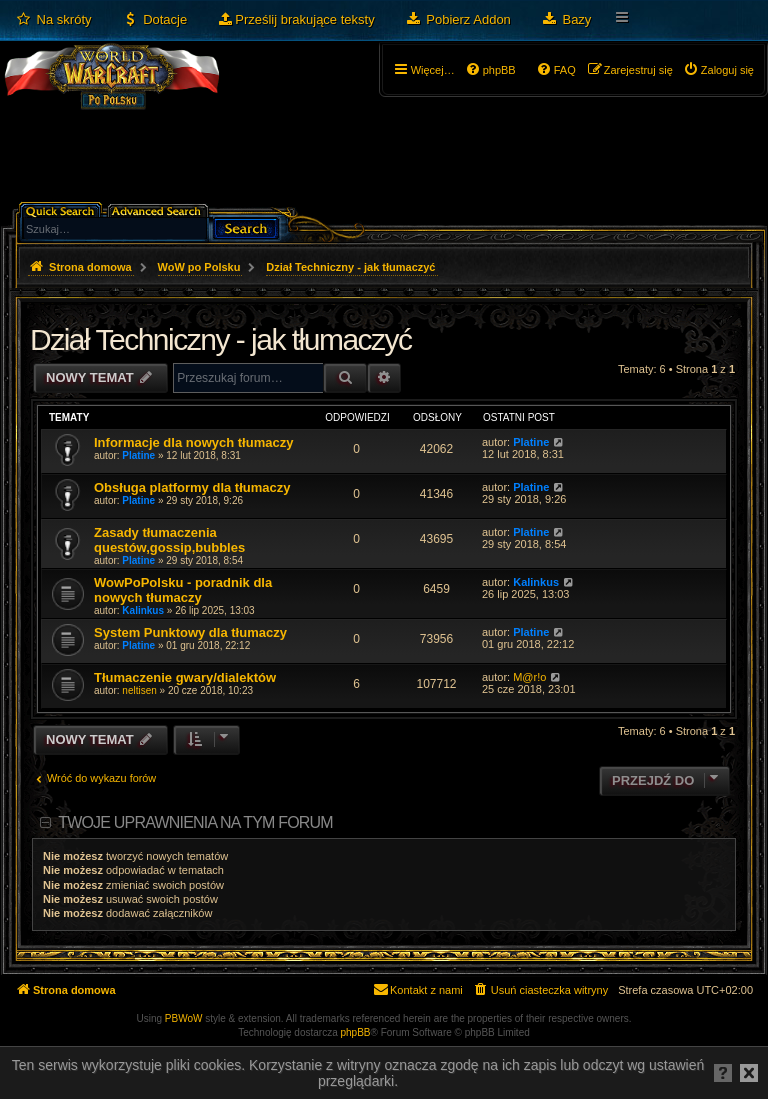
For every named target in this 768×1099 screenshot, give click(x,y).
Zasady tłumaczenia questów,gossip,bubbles (169, 540)
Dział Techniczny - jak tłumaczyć (221, 339)
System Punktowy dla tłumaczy (190, 632)
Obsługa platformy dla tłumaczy (192, 487)
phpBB (356, 1032)
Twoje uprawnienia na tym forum (195, 822)
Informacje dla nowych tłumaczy (193, 442)
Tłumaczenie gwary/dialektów (185, 677)
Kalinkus (143, 610)
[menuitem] (53, 20)
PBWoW (184, 1018)
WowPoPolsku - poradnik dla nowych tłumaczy (183, 590)
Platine (138, 455)
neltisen (139, 690)
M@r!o (529, 677)
